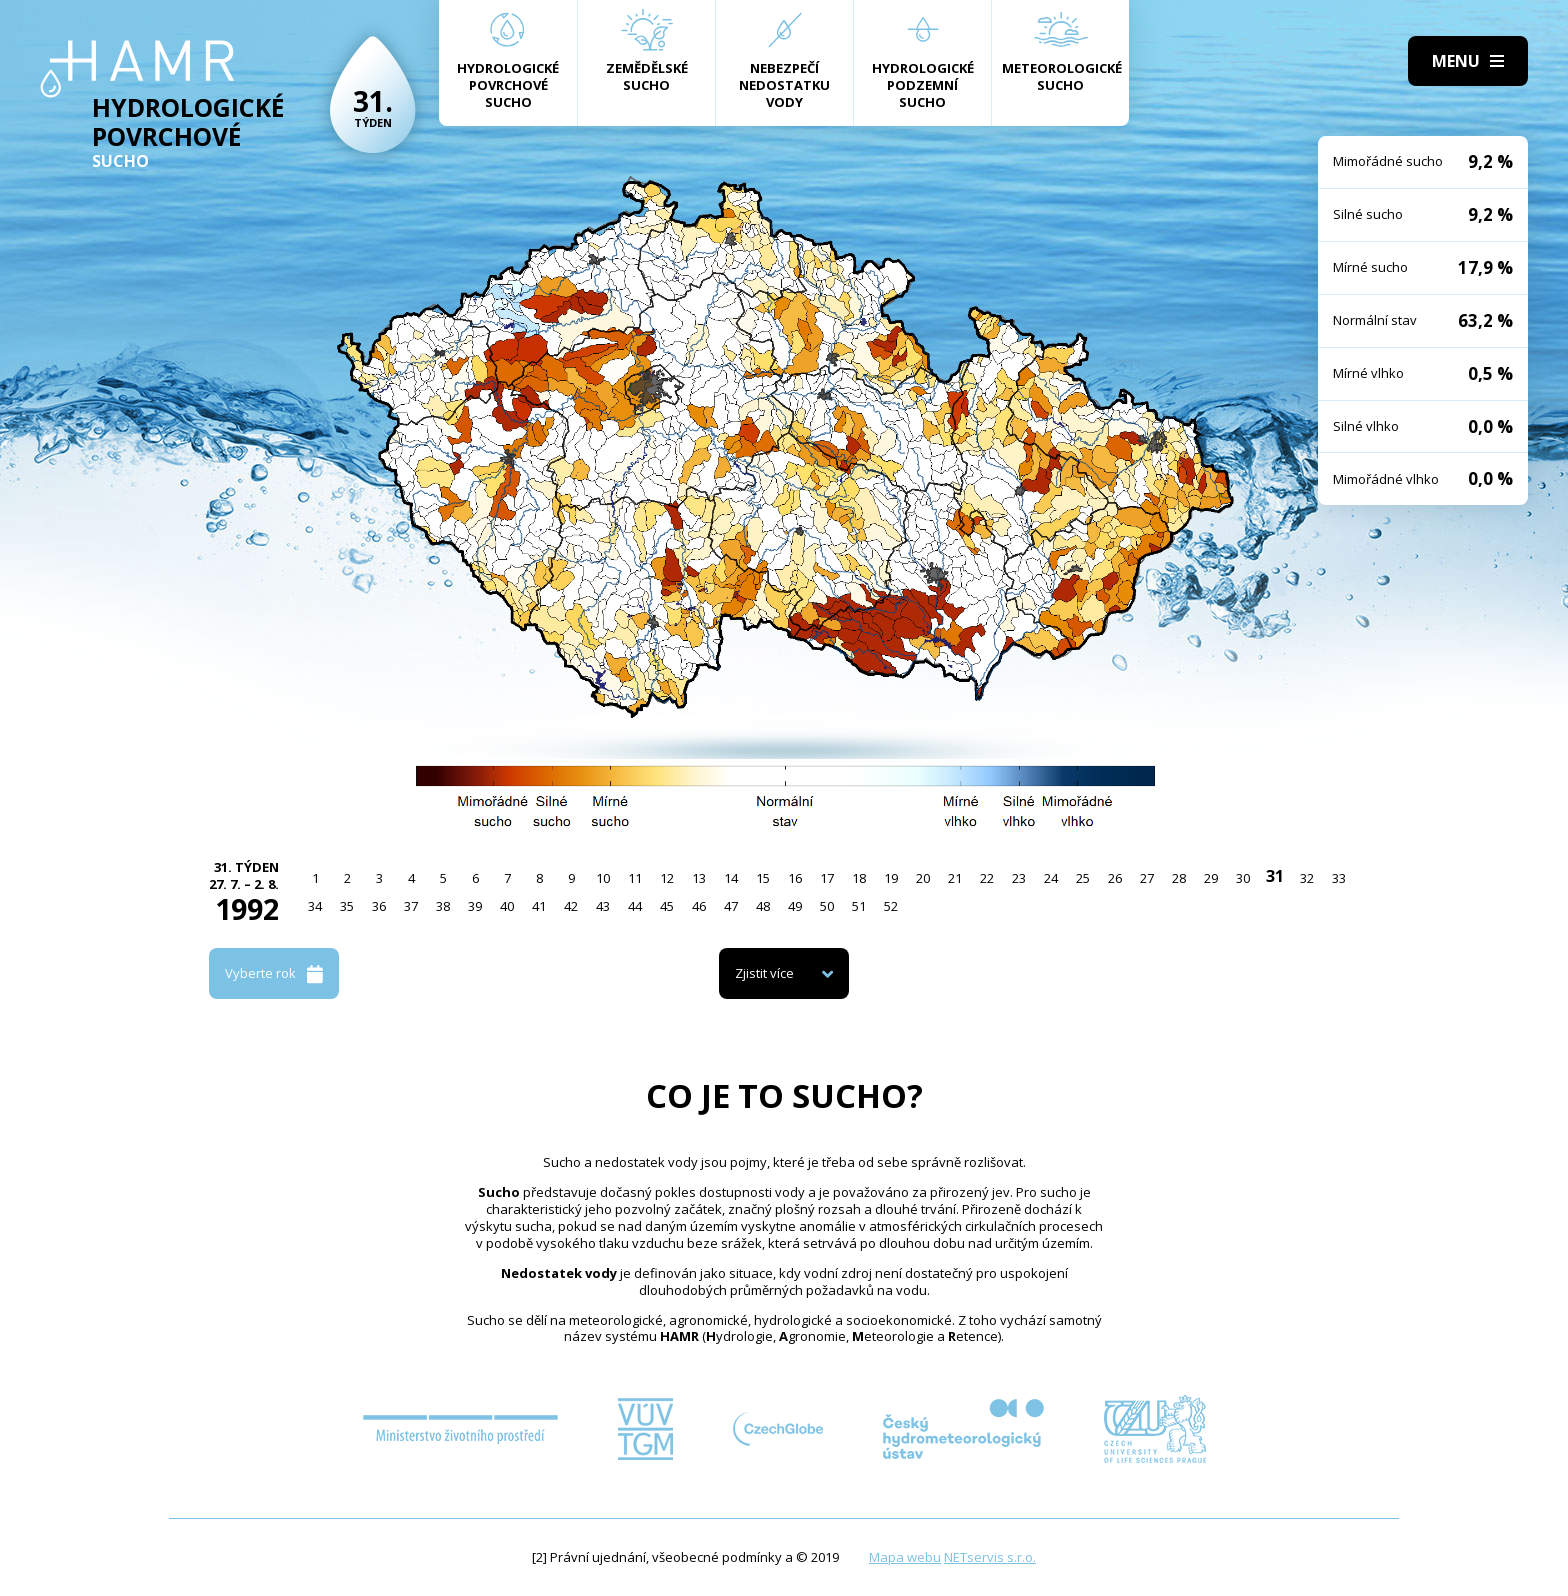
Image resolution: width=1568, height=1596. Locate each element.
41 (539, 906)
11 (635, 878)
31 (1275, 876)
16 (795, 878)
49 (795, 906)
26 (1115, 878)
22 (987, 878)
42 (571, 906)
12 (667, 878)
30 (1243, 878)
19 (891, 878)
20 (923, 878)
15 (763, 878)
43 (603, 906)
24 (1051, 878)
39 (475, 906)
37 (411, 906)
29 (1211, 878)
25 (1083, 878)
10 (603, 878)
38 (443, 906)
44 (635, 906)
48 (763, 906)
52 (891, 906)
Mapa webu (905, 1557)
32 (1307, 878)
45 (667, 906)
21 (955, 878)
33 (1339, 878)
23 (1019, 878)
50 (827, 906)
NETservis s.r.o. (990, 1557)
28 (1179, 878)
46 (699, 906)
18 (859, 878)
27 (1147, 878)
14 (731, 878)
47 (731, 906)
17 (827, 878)
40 (507, 906)
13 (699, 878)
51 (859, 906)
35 (347, 906)
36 (379, 906)
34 (315, 906)
